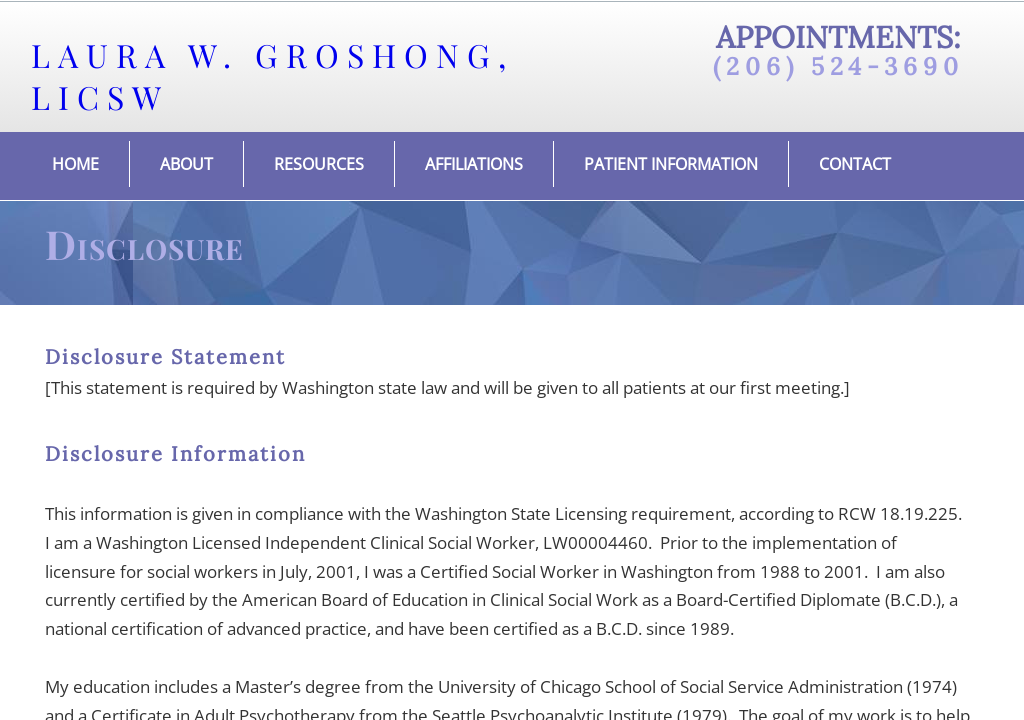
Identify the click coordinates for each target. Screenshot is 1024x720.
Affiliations (474, 164)
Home (75, 164)
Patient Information (671, 164)
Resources (319, 164)
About (186, 164)
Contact (855, 164)
